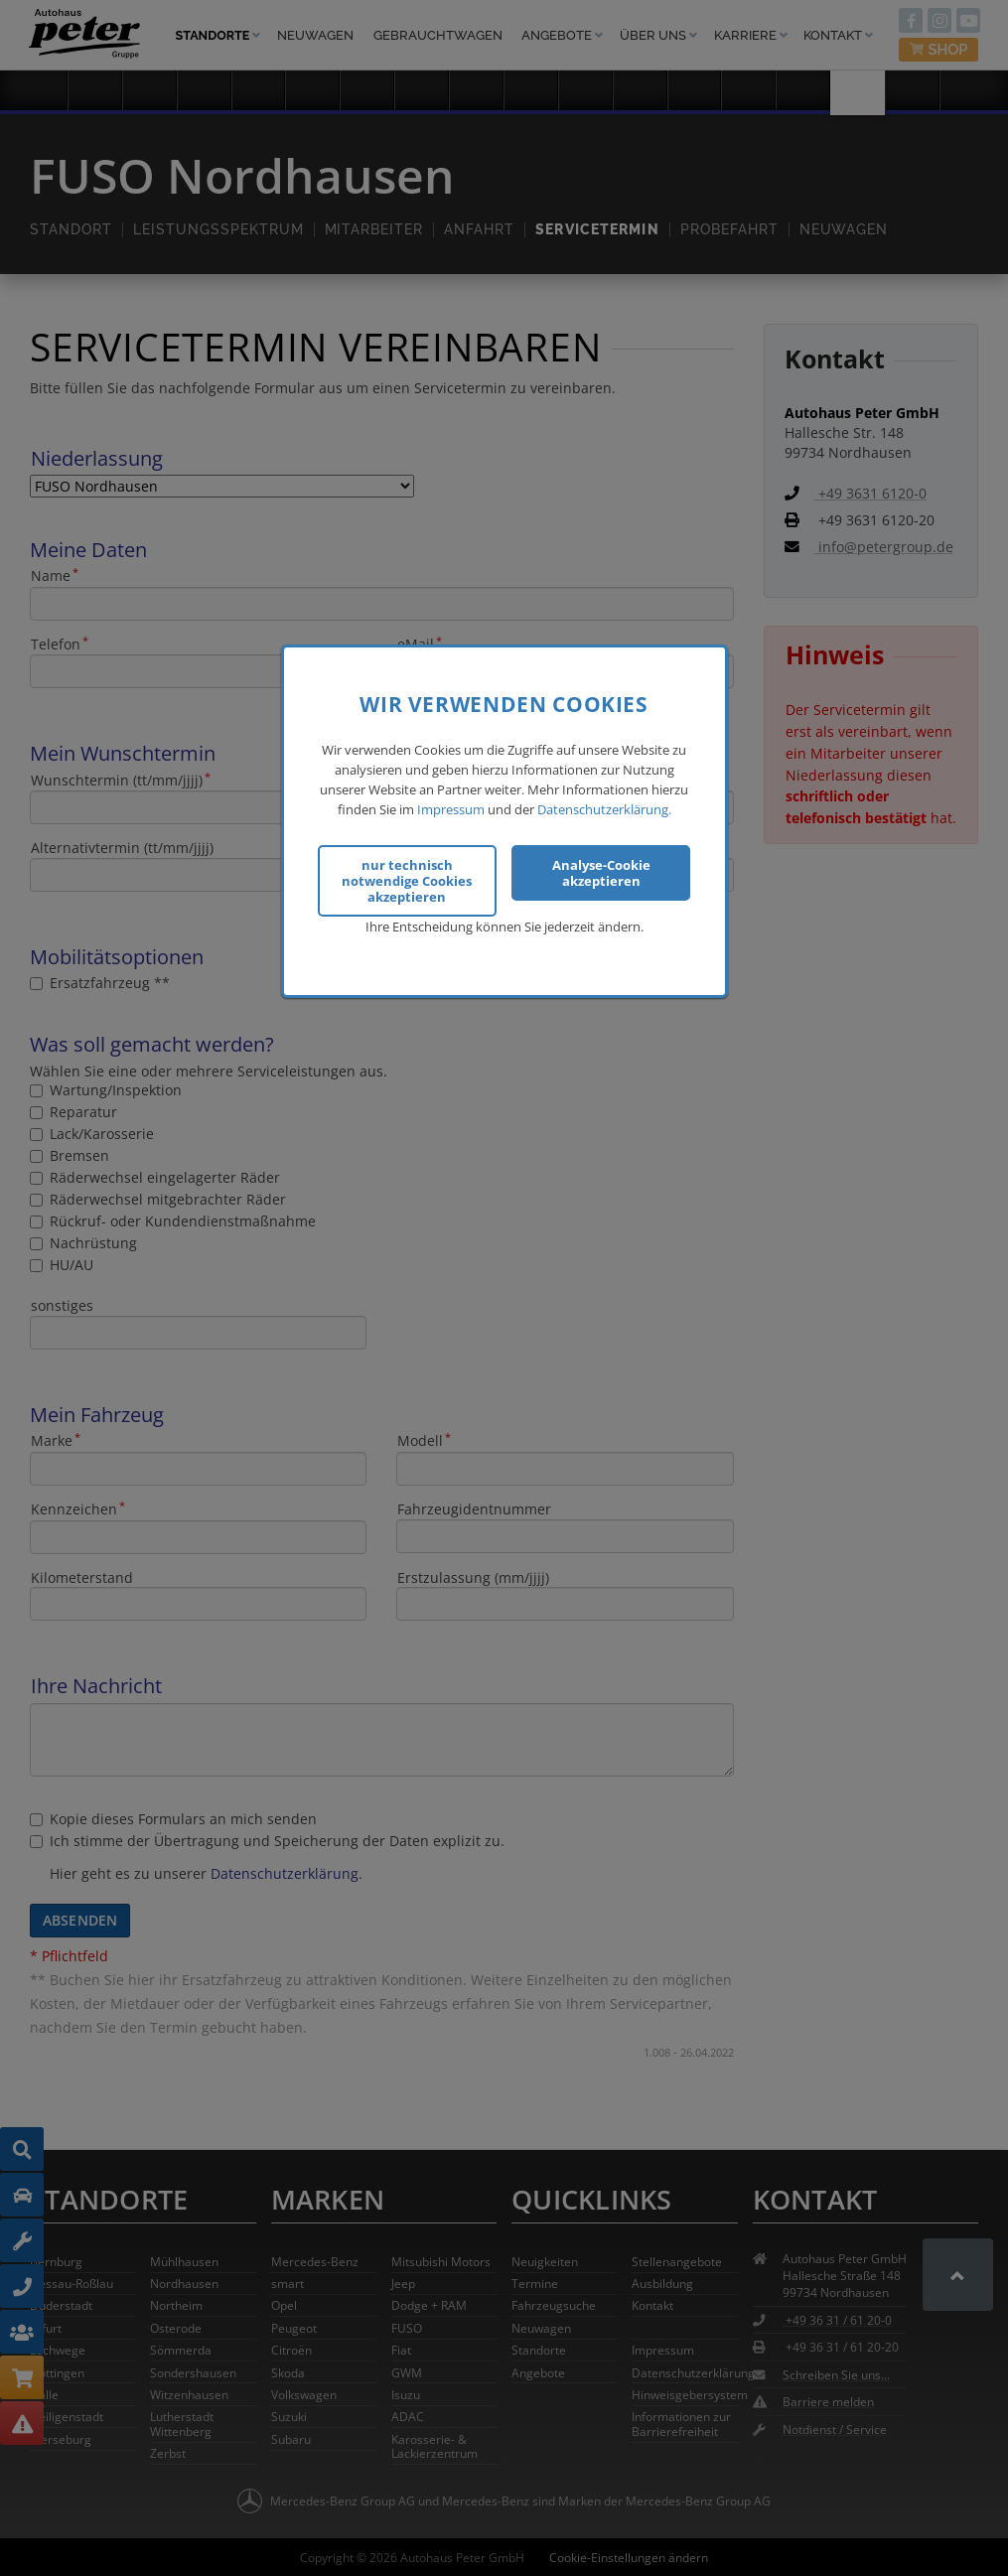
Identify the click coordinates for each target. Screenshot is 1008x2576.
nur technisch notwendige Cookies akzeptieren (407, 878)
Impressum (451, 806)
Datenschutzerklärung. (604, 806)
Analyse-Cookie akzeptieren (601, 870)
